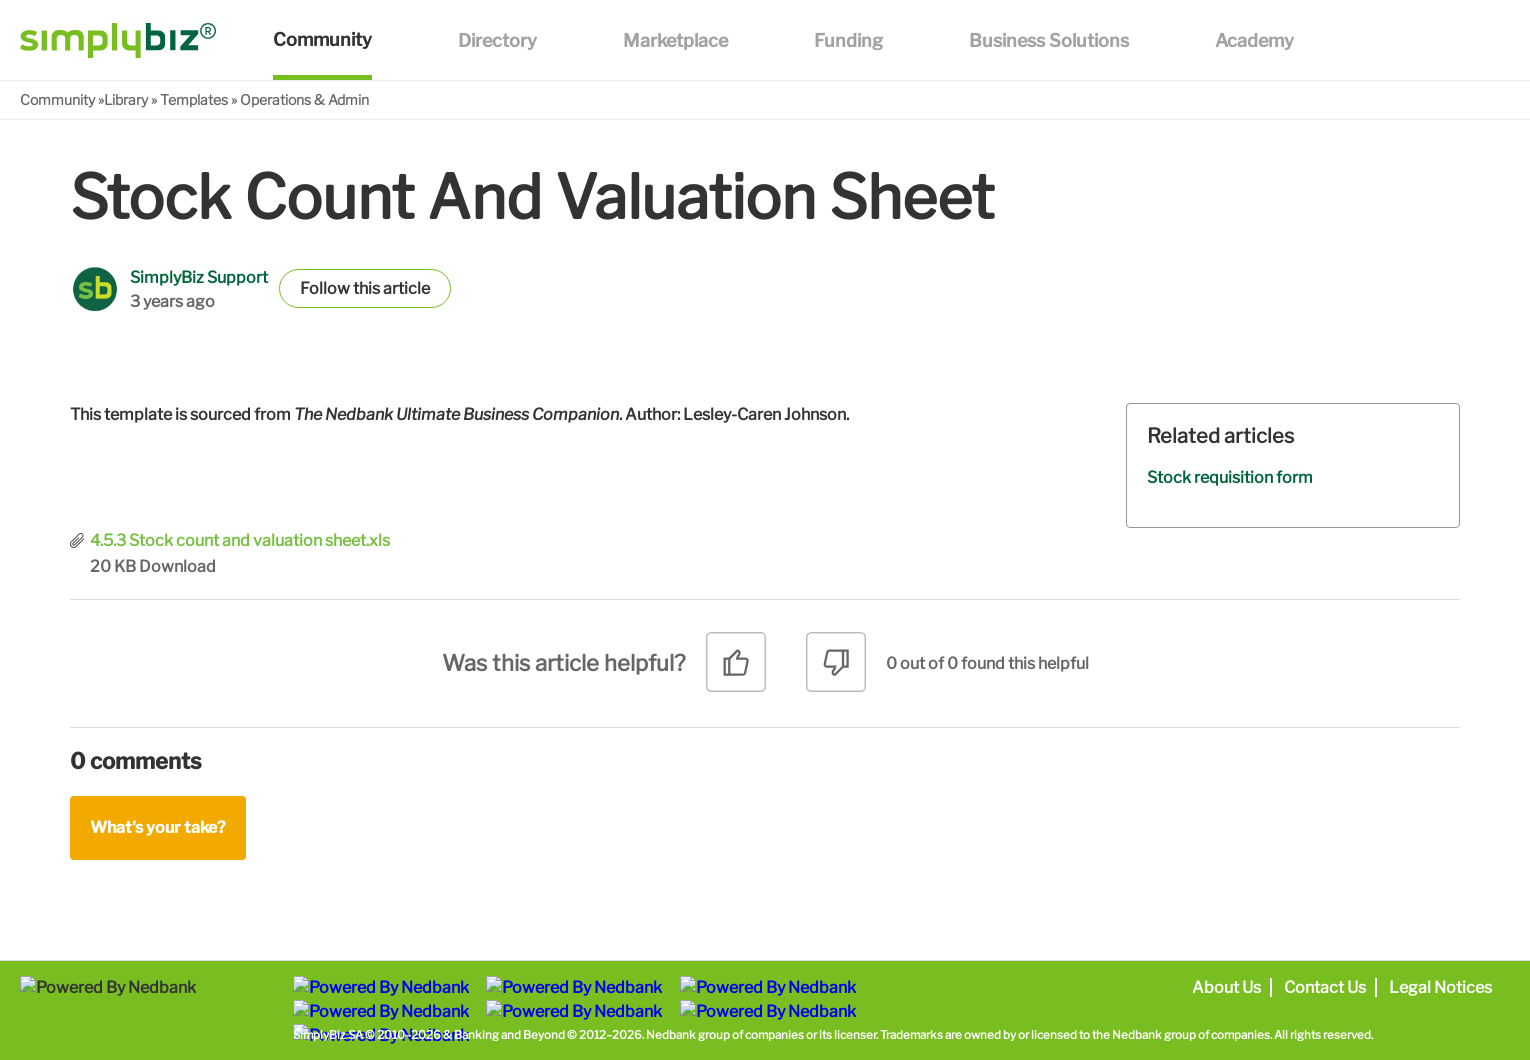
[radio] (736, 669)
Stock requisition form (1230, 477)
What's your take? (158, 827)
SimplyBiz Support (199, 277)
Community (57, 99)
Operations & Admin (304, 99)
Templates (194, 99)
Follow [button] (325, 288)
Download (177, 566)
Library (126, 99)
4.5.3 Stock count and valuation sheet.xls (240, 540)
